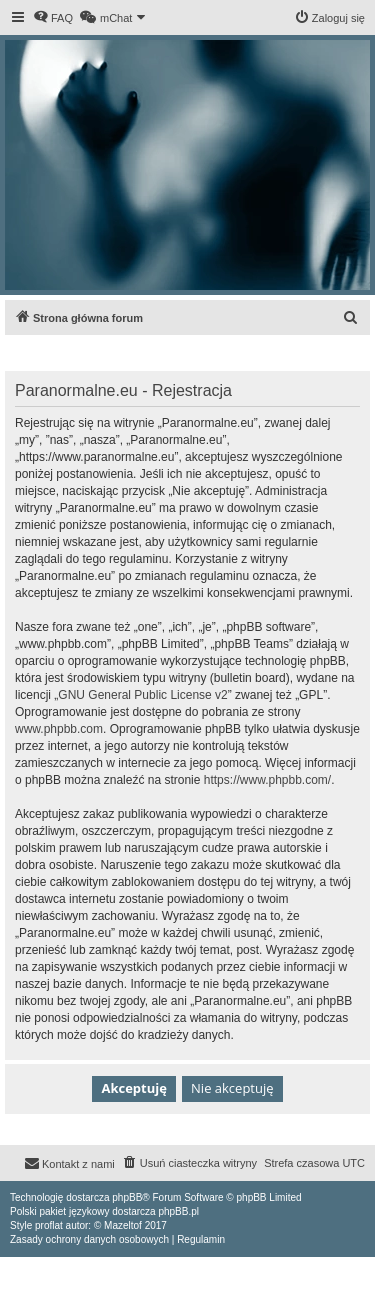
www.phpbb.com (59, 729)
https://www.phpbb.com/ (267, 780)
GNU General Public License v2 (142, 695)
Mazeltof (123, 1225)
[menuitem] (53, 18)
